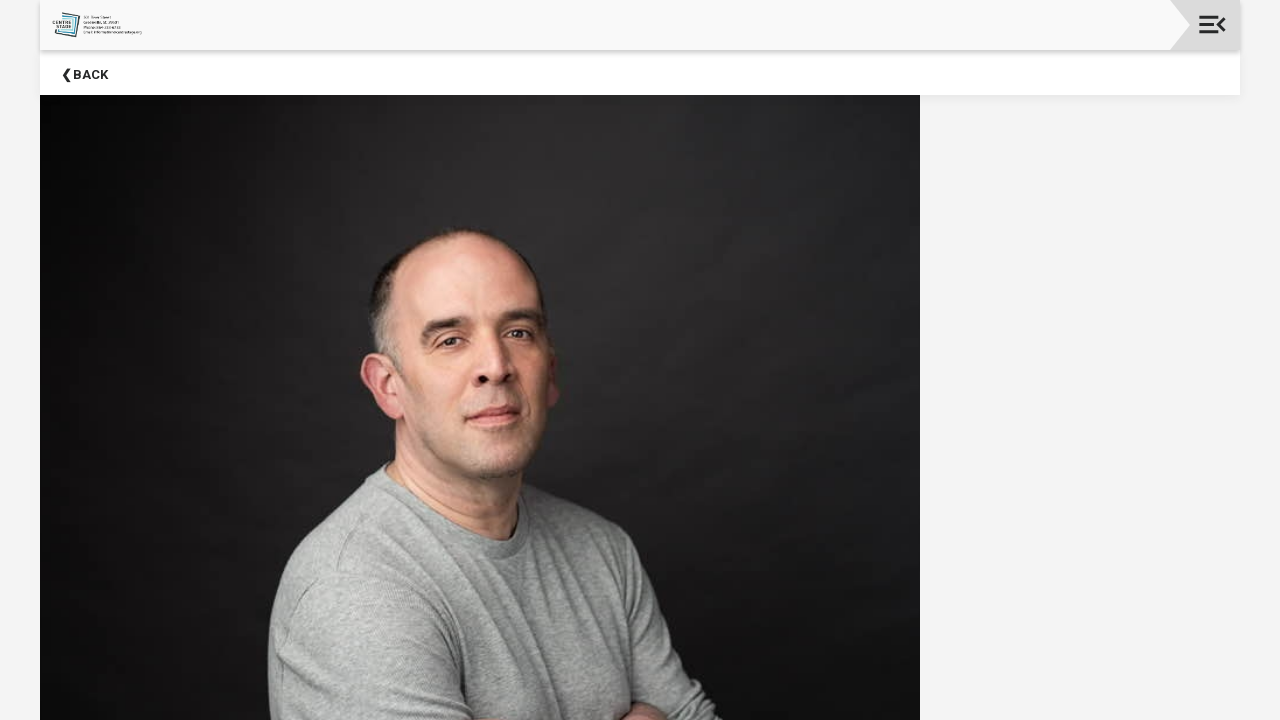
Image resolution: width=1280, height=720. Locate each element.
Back (90, 74)
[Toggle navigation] (1212, 24)
